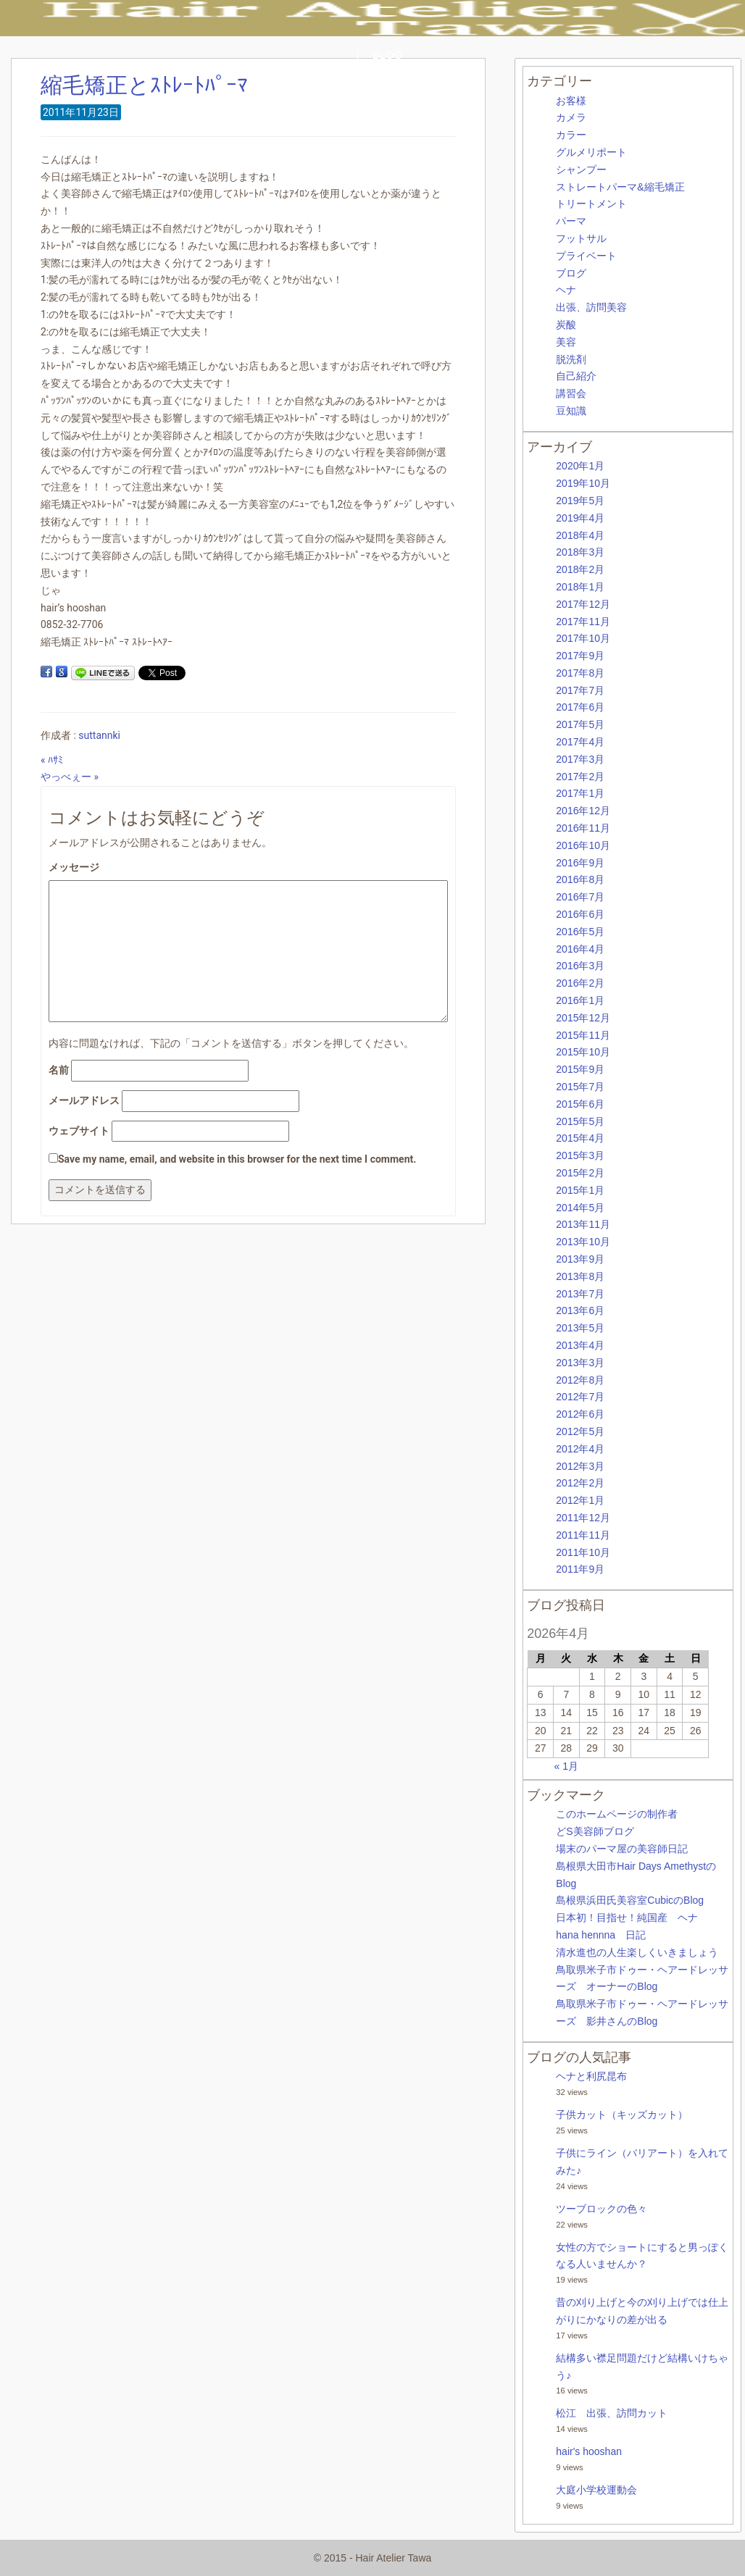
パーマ (571, 221)
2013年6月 (580, 1310)
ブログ (571, 273)
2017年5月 (580, 724)
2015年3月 (580, 1155)
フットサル (581, 238)
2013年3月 (580, 1362)
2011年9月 (580, 1569)
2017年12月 (583, 604)
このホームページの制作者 (617, 1814)
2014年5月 (580, 1207)
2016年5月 (580, 931)
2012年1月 (580, 1500)
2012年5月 (580, 1431)
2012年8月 (580, 1380)
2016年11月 (583, 828)
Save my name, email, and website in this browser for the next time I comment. (237, 1159)
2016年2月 (580, 983)
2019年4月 (580, 518)
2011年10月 (583, 1552)
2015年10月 (583, 1052)
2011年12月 (583, 1517)
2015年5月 (580, 1121)
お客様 (571, 100)
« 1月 (566, 1766)
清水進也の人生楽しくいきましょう (637, 1952)
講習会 (571, 393)
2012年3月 (580, 1466)
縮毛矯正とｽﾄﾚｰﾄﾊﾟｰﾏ (144, 85)
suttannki (99, 735)
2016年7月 (580, 897)
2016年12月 (583, 810)
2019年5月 (580, 500)
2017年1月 (580, 793)
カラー (571, 135)
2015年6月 (580, 1104)
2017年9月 (580, 655)
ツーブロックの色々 (601, 2209)
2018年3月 (580, 552)
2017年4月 (580, 742)
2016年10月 (583, 845)
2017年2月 (580, 776)
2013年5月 (580, 1328)
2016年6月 (580, 914)
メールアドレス (84, 1100)
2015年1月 (580, 1190)
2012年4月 (580, 1449)
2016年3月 (580, 965)
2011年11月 (583, 1535)
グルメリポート (591, 152)
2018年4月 (580, 535)
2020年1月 (580, 466)
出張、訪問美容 (591, 307)
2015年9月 (580, 1069)
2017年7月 (580, 690)
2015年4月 (580, 1138)
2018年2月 (580, 569)
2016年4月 (580, 949)
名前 (59, 1070)
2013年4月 (580, 1345)
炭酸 (566, 324)
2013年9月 (580, 1259)
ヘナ (566, 290)
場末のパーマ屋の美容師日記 (622, 1848)
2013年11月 (583, 1224)
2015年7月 (580, 1086)
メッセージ (74, 867)
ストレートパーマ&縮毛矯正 (620, 187)
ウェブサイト (79, 1131)
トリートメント (591, 203)
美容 (566, 342)
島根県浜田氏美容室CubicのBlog (630, 1900)
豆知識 (571, 411)
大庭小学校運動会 (596, 2490)
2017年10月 (583, 638)
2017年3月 (580, 759)
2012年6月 (580, 1414)
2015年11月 (583, 1035)
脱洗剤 (571, 359)
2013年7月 (580, 1294)
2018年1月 (580, 587)
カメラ (571, 117)
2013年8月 (580, 1276)
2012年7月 (580, 1396)
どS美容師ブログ (594, 1831)
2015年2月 (580, 1173)
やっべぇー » (70, 776)
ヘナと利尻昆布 (591, 2076)
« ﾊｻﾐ (52, 760)
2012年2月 (580, 1483)
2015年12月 (583, 1018)
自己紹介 (576, 376)
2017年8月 (580, 673)
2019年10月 (583, 483)
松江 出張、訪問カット (611, 2413)
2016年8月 (580, 879)
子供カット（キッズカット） (622, 2114)
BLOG (387, 55)
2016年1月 (580, 1000)
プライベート (586, 256)
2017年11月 (583, 621)
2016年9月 (580, 863)
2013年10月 (583, 1241)
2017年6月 (580, 707)
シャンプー (581, 169)
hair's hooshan (589, 2451)
